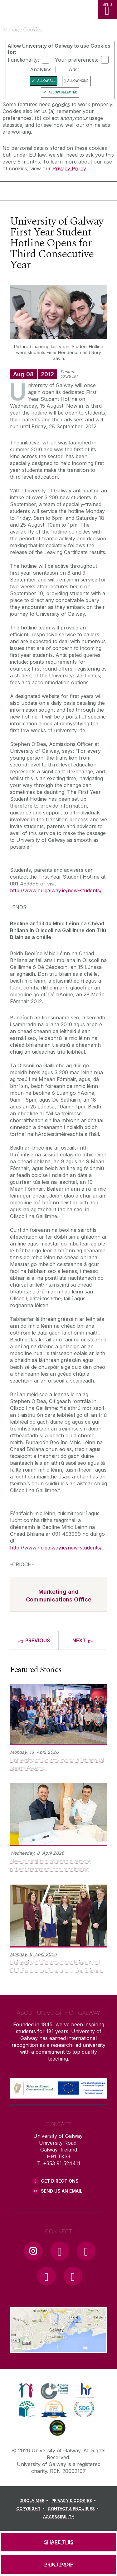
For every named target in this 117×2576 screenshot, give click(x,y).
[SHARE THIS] (58, 2542)
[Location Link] (58, 2349)
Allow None (77, 81)
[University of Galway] (32, 192)
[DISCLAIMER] (34, 2501)
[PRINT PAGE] (58, 2564)
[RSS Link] (73, 2276)
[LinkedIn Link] (46, 2276)
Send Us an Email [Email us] (61, 2191)
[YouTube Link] (86, 2251)
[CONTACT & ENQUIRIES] (74, 2509)
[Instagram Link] (33, 2251)
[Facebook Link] (59, 2251)
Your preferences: (76, 60)
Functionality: (23, 60)
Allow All (46, 81)
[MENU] (107, 9)
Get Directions (60, 2181)
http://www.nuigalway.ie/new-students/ (56, 890)
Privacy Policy (69, 168)
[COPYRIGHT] (31, 2509)
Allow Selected (62, 92)
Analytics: (41, 69)
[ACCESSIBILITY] (58, 2517)
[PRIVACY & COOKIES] (74, 2501)
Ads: (74, 69)
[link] (26, 2390)
